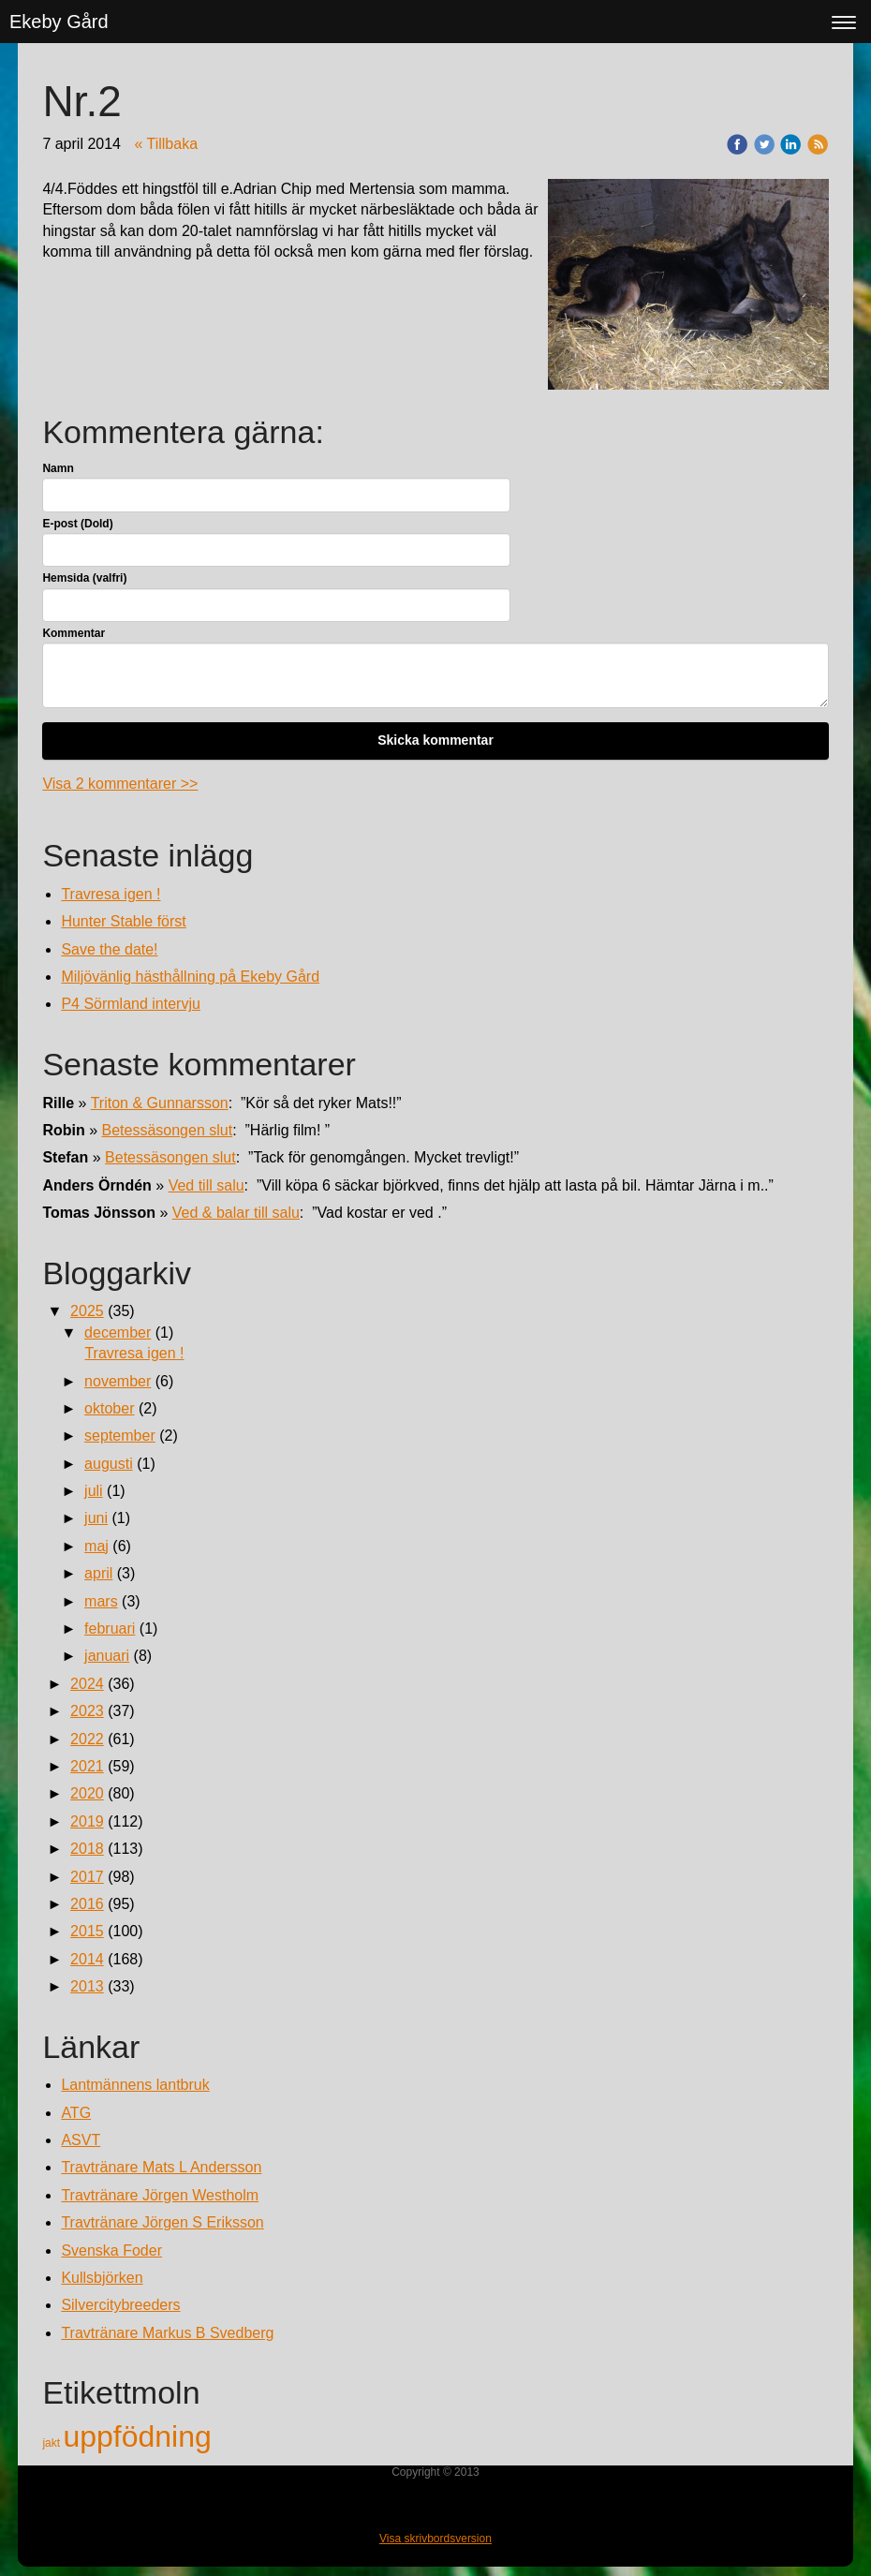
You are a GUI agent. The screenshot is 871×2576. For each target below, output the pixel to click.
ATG (76, 2113)
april (98, 1573)
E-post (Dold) (77, 523)
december (117, 1332)
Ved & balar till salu (236, 1213)
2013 (87, 1986)
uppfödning (137, 2436)
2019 (87, 1821)
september (119, 1435)
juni (96, 1518)
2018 (87, 1849)
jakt (52, 2443)
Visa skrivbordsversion (435, 2538)
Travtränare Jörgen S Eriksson (162, 2222)
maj (96, 1546)
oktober (109, 1408)
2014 (87, 1959)
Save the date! (109, 949)
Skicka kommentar (435, 740)
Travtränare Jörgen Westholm (159, 2195)
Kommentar (73, 633)
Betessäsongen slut (167, 1130)
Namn (57, 468)
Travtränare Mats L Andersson (161, 2167)
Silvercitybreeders (120, 2305)
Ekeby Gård (59, 21)
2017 (87, 1877)
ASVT (80, 2140)
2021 (87, 1766)
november (117, 1381)
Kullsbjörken (101, 2278)
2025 (87, 1311)
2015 (87, 1931)
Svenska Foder (111, 2250)
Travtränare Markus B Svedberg (167, 2333)
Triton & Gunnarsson (160, 1103)
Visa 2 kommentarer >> (120, 784)
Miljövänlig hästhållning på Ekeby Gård (190, 977)
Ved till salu (206, 1185)
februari (109, 1628)
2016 (87, 1904)
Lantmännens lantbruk (135, 2085)
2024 (87, 1684)
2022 (87, 1739)
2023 (87, 1711)
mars (101, 1601)
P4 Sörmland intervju (130, 1004)
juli (93, 1491)
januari (106, 1656)
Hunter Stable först (123, 921)
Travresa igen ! (110, 894)
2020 (87, 1793)
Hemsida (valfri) (84, 578)
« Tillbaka (166, 144)
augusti (108, 1464)
